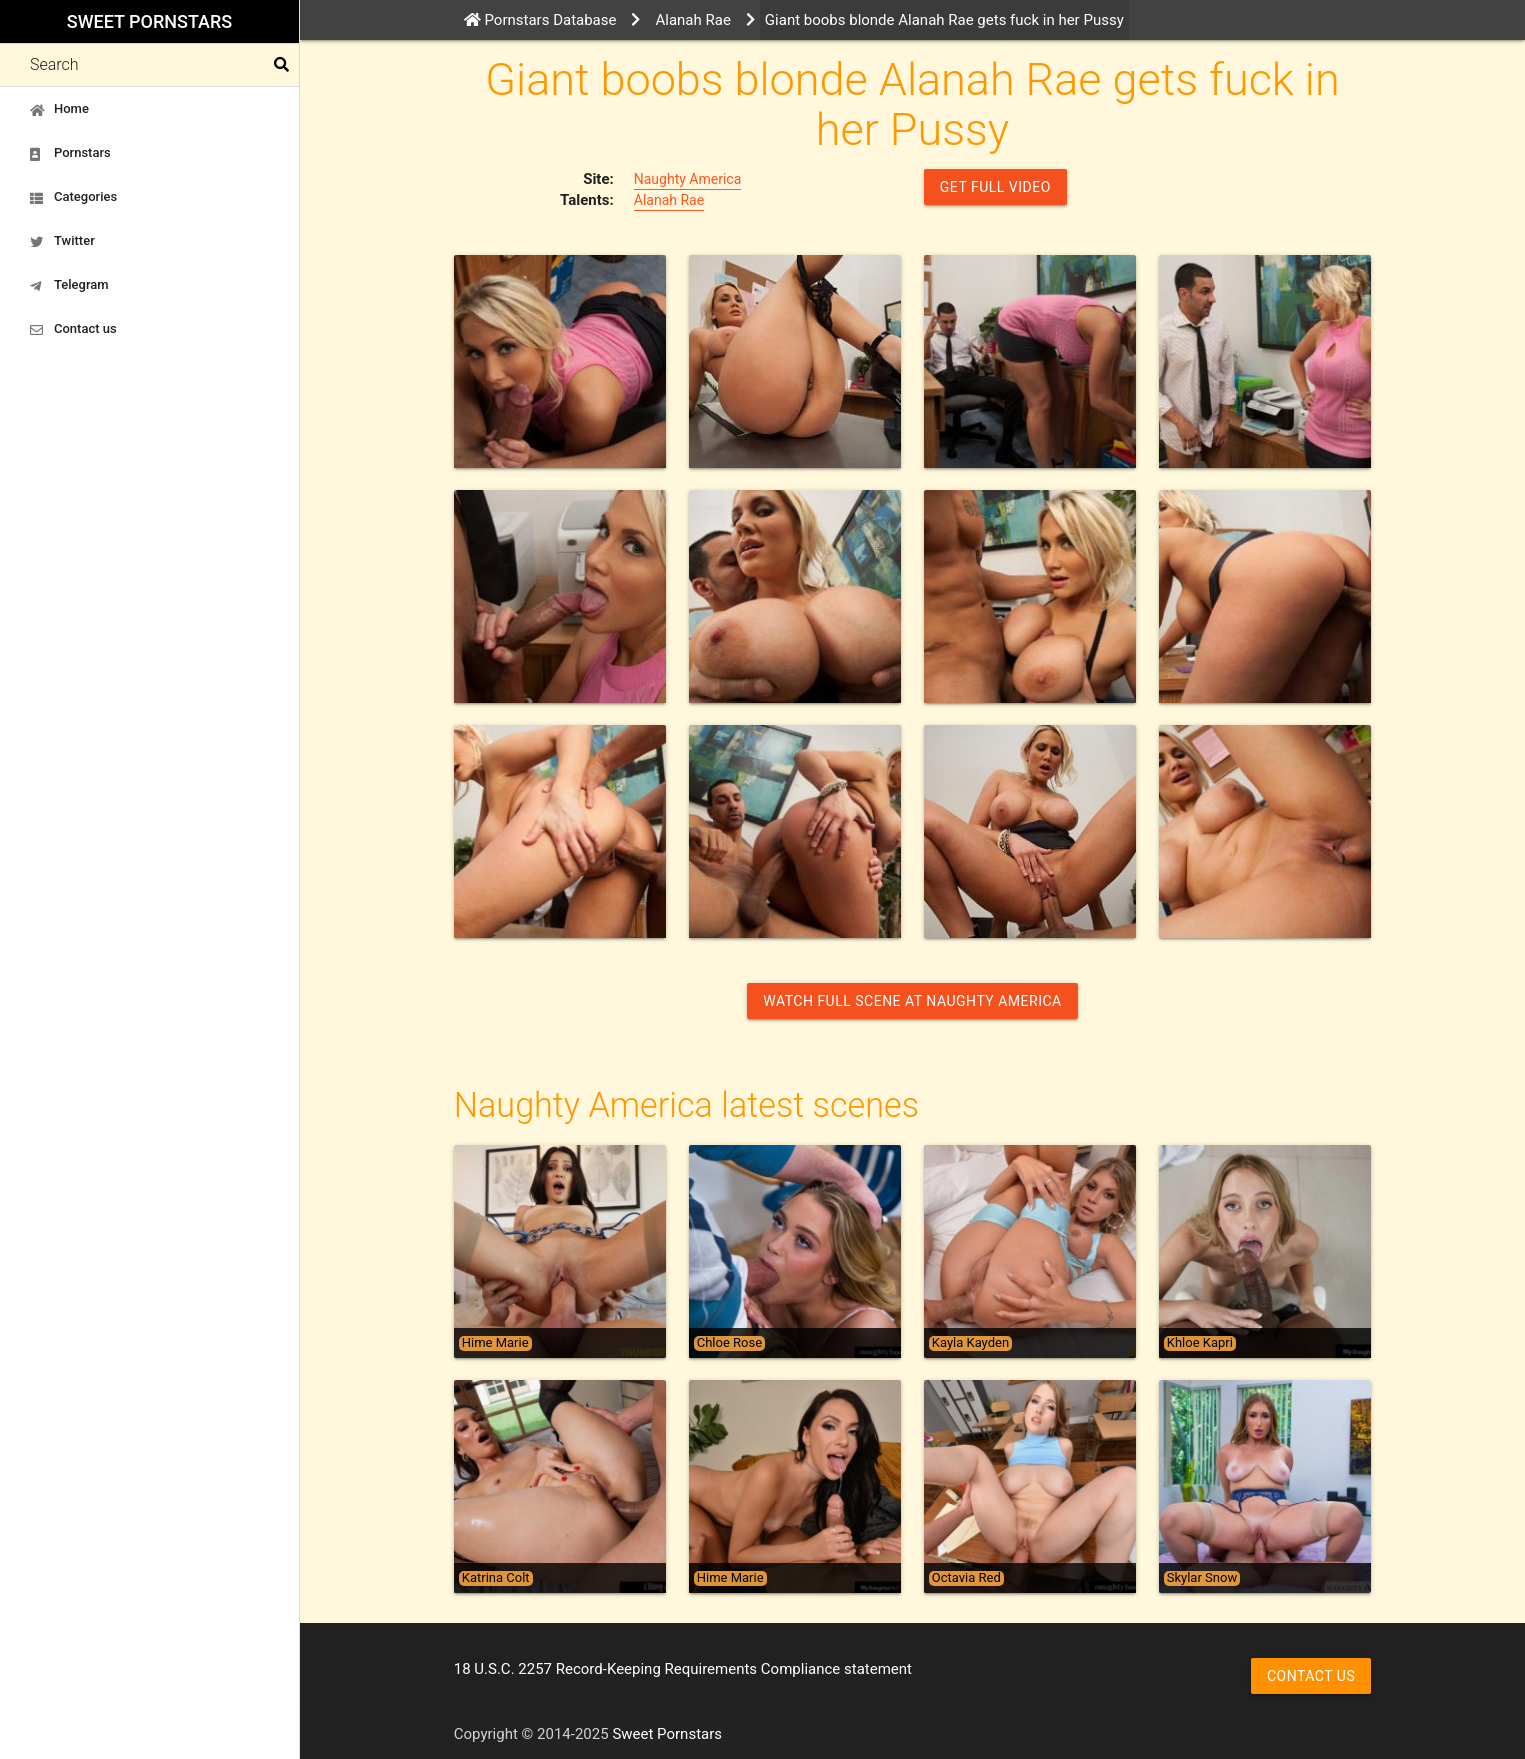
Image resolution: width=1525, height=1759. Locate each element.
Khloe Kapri (1200, 1343)
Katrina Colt (496, 1578)
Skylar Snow (1202, 1578)
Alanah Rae (669, 200)
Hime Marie (495, 1343)
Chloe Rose (729, 1343)
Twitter (62, 241)
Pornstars (70, 153)
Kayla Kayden (970, 1343)
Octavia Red (966, 1578)
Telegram (69, 285)
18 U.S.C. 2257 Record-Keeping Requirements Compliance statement (683, 1669)
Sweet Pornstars (149, 21)
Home (59, 109)
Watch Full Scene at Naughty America (912, 1001)
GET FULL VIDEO (995, 187)
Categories (73, 197)
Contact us (73, 329)
